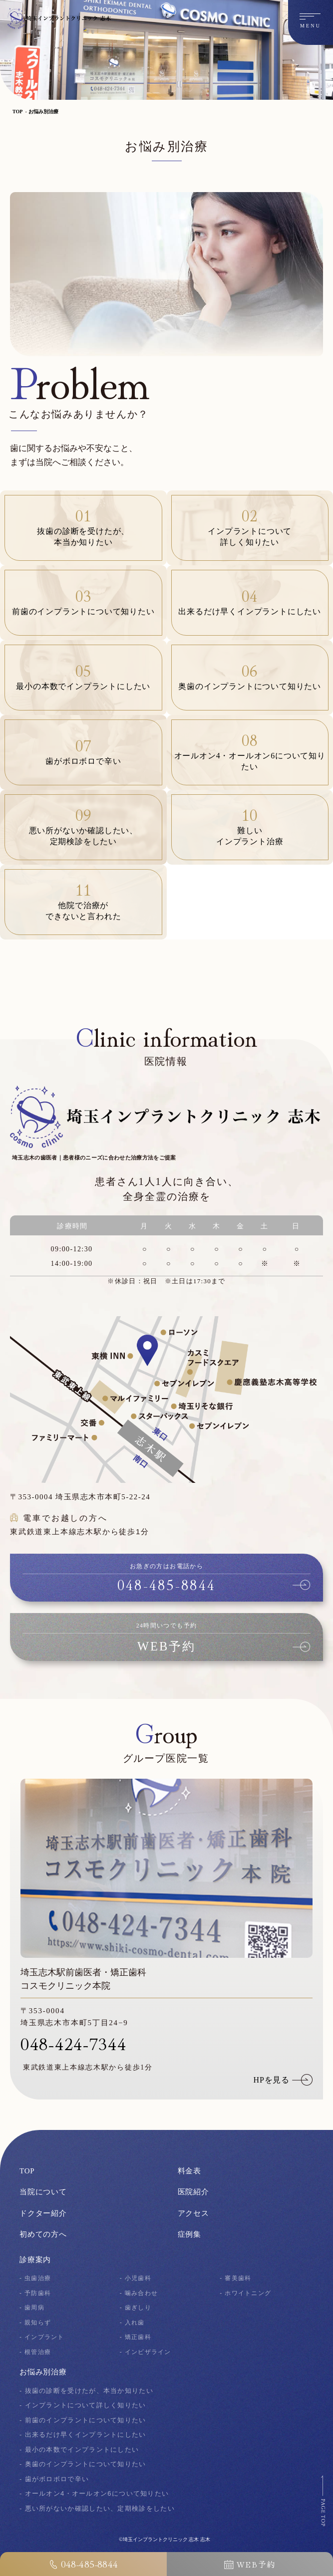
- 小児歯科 (137, 2278)
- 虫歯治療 (36, 2278)
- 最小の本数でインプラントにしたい (79, 2449)
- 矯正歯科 (137, 2337)
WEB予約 (250, 2564)
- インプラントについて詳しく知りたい (82, 2405)
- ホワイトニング (247, 2293)
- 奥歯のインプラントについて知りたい (82, 2464)
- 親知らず (36, 2322)
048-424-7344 (73, 2042)
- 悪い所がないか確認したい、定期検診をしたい (97, 2508)
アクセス (193, 2213)
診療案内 (35, 2260)
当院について (43, 2192)
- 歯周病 (32, 2307)
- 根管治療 (36, 2351)
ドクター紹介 (43, 2213)
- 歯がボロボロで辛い (54, 2479)
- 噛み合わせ (140, 2293)
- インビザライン (147, 2351)
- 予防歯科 (36, 2293)
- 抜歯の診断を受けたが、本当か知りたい (86, 2390)
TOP (17, 111)
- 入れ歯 (133, 2322)
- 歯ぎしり (137, 2307)
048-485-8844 (83, 2564)
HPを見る (272, 2080)
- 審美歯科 (237, 2278)
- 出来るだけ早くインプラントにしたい (82, 2434)
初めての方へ (43, 2234)
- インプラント (43, 2337)
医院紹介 (193, 2192)
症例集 (189, 2234)
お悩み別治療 (43, 111)
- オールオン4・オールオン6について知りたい (94, 2493)
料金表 (189, 2171)
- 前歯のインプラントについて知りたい (82, 2420)
